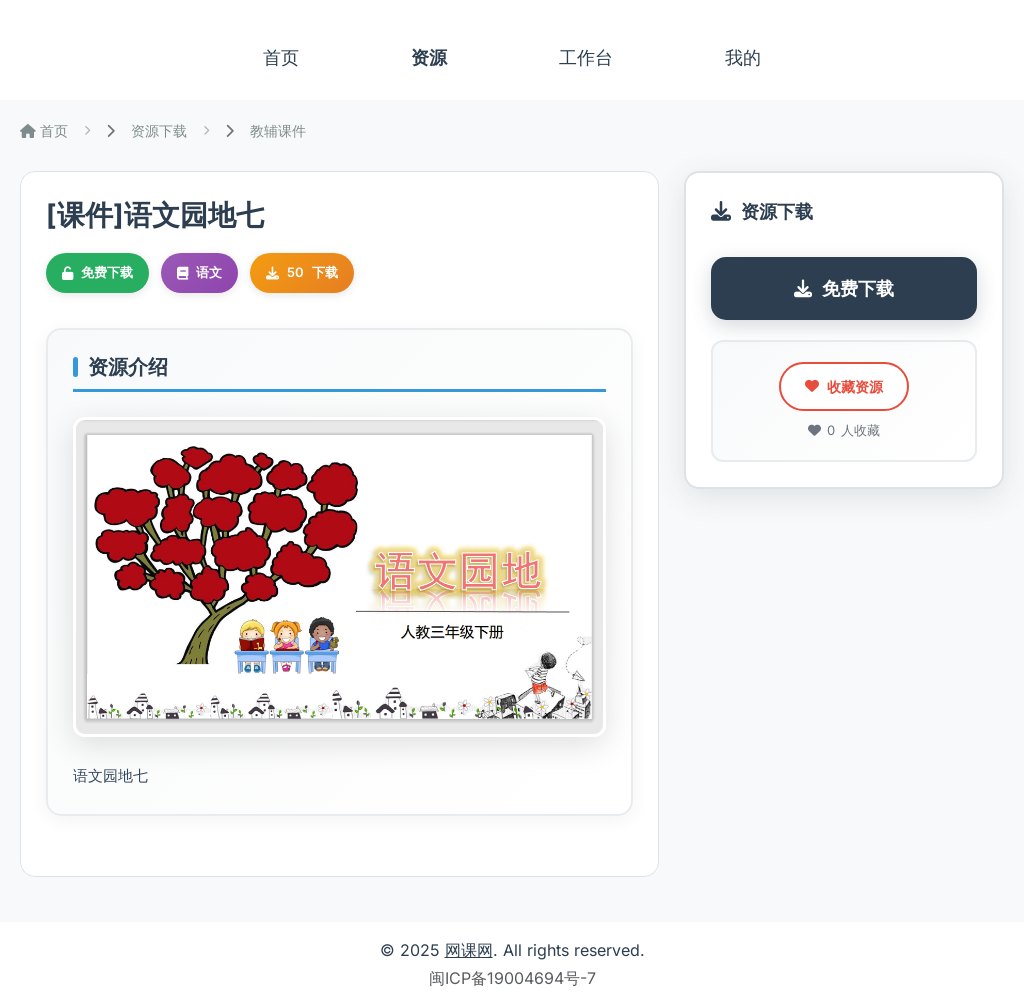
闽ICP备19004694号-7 (512, 978)
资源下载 (159, 130)
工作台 (586, 57)
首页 (281, 57)
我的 (743, 57)
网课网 (469, 950)
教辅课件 (278, 130)
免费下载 (844, 288)
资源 (429, 57)
